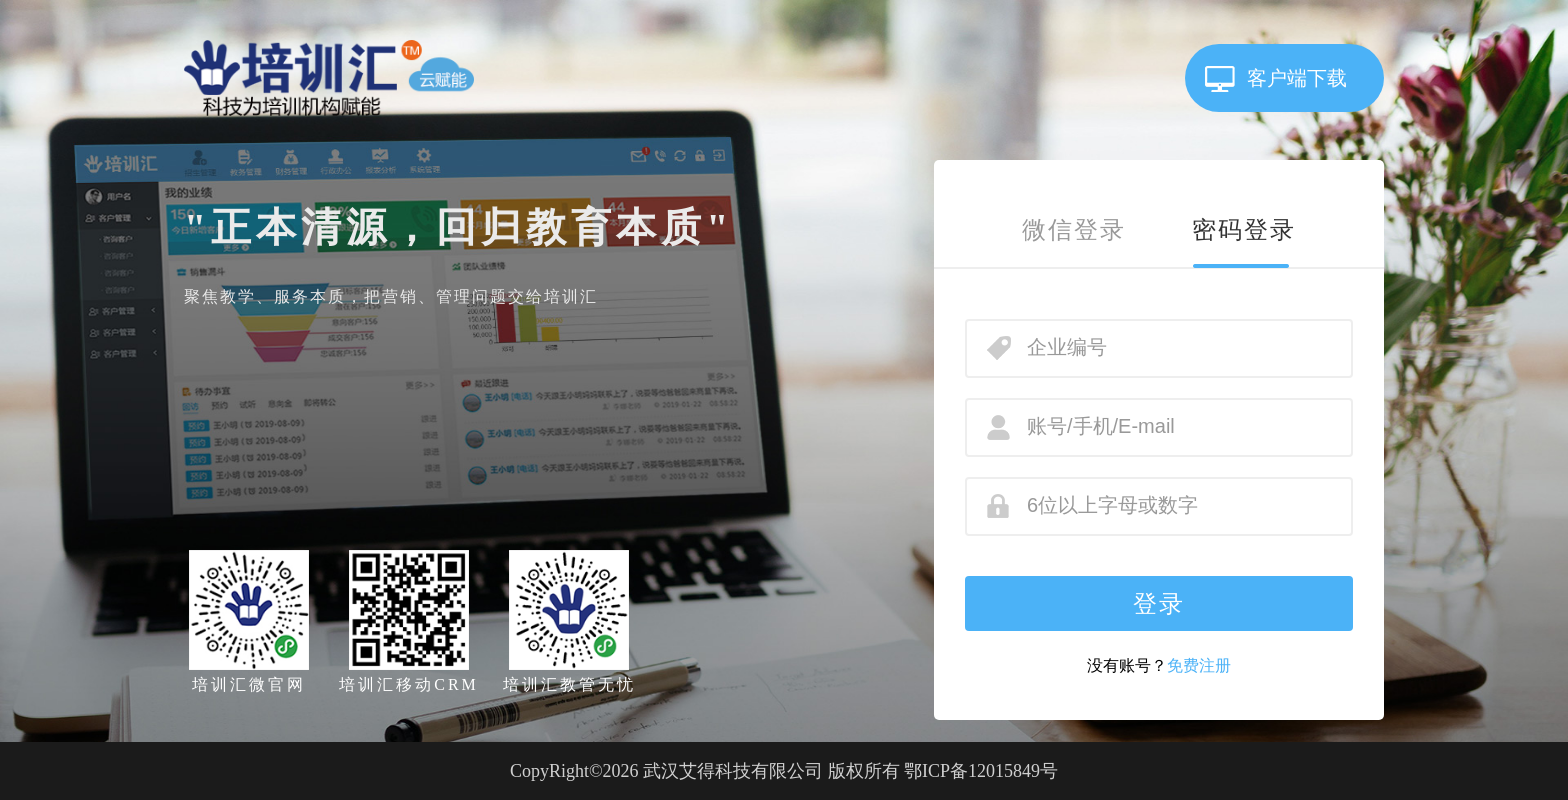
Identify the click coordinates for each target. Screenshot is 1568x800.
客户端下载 (1297, 78)
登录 (1159, 603)
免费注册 (1199, 665)
